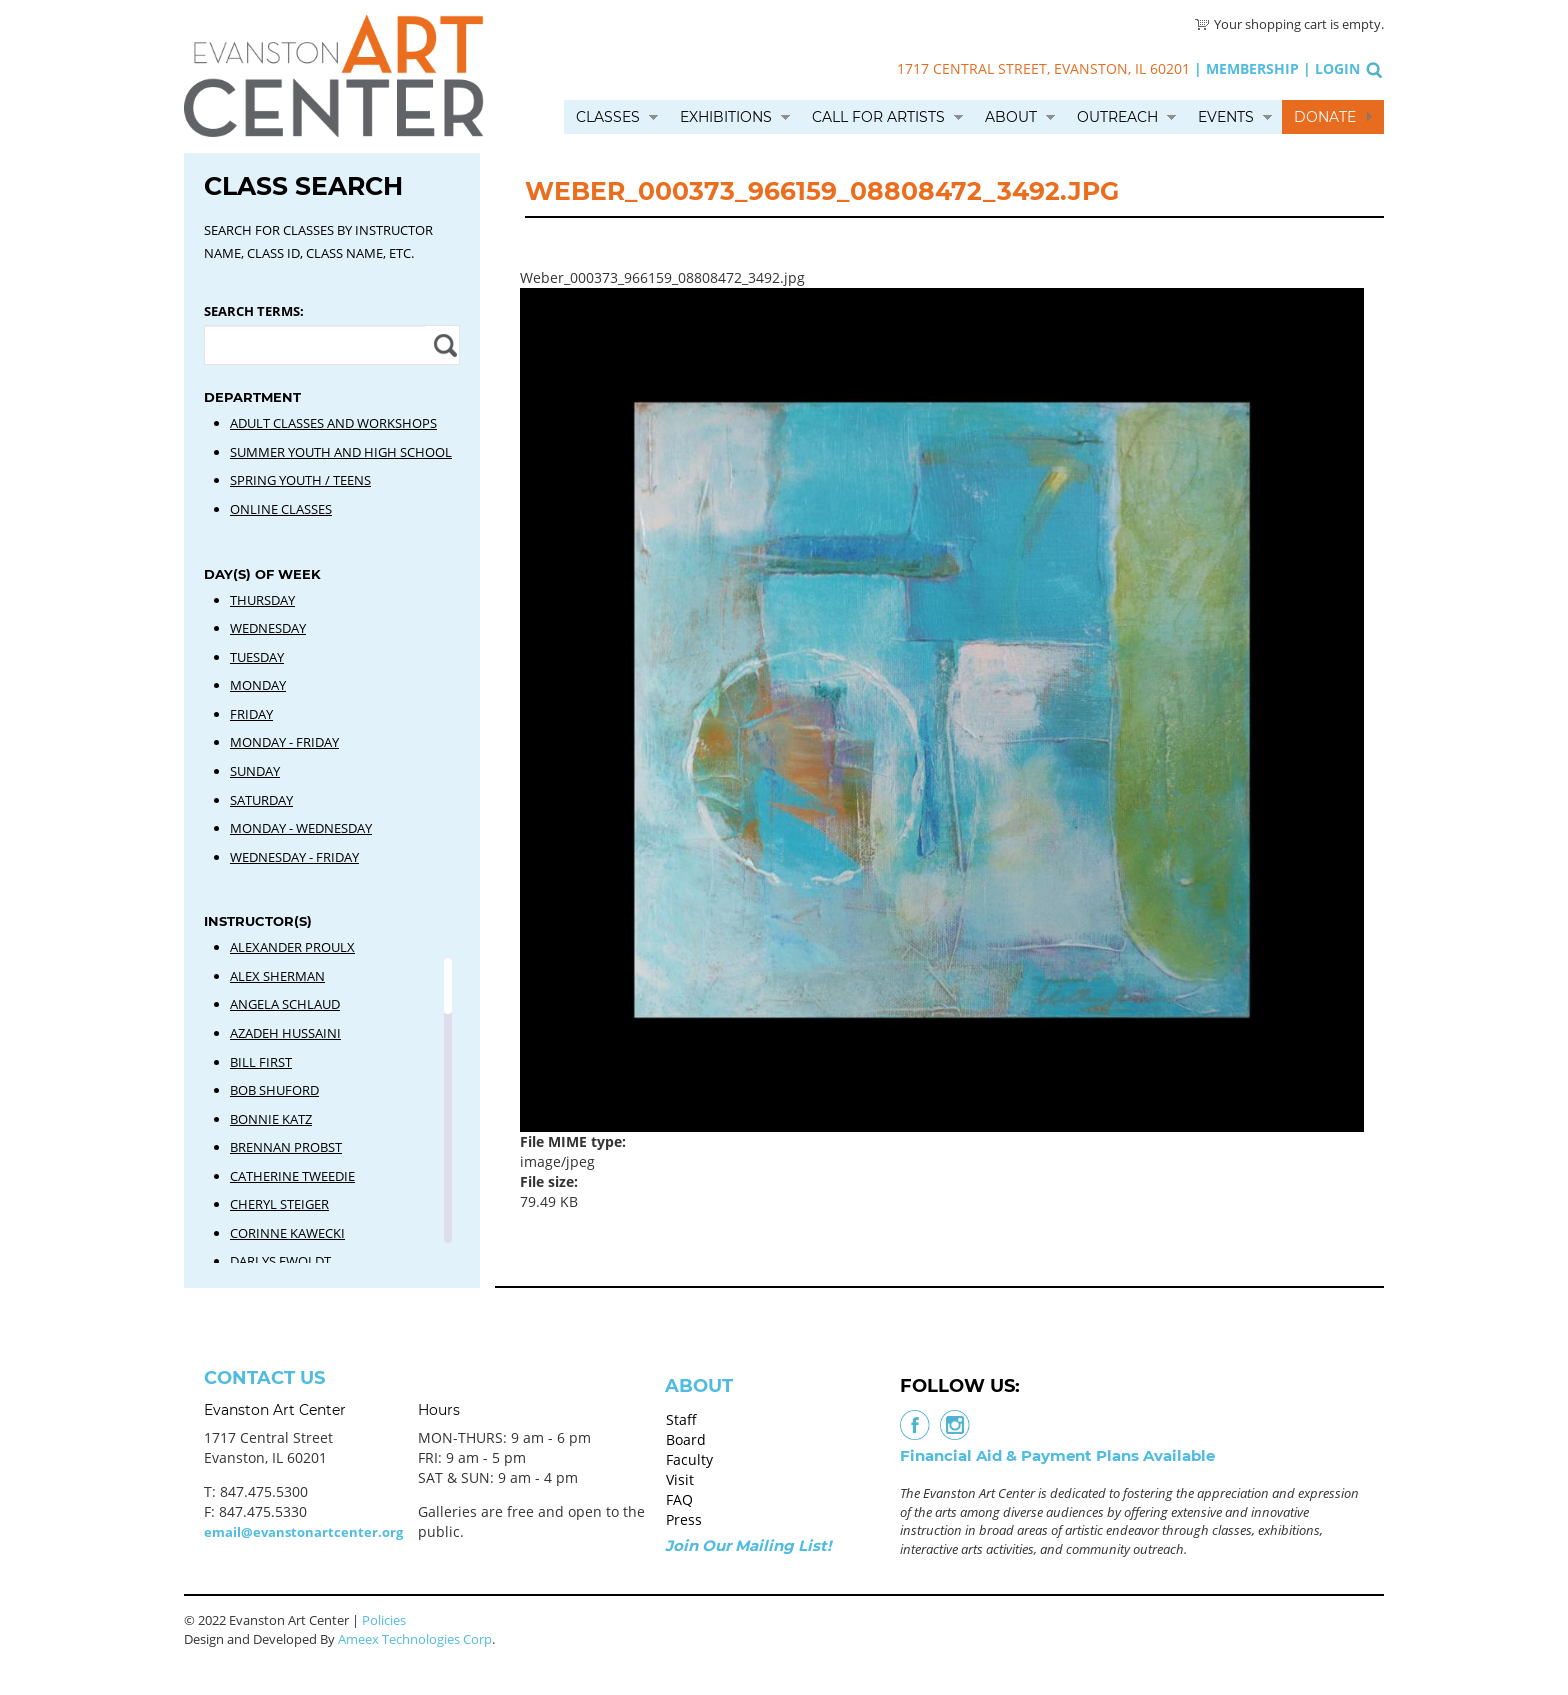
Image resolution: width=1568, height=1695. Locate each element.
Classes (608, 117)
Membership (1252, 68)
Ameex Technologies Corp (415, 1639)
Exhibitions (726, 117)
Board (686, 1439)
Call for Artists (878, 117)
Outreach (1117, 117)
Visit (680, 1479)
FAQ (679, 1499)
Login (1337, 68)
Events (1226, 117)
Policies (384, 1620)
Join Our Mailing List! (748, 1545)
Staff (681, 1419)
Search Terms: (254, 311)
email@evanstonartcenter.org (303, 1532)
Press (684, 1519)
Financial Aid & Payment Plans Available (1057, 1455)
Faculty (689, 1459)
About (1011, 117)
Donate (1325, 117)
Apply (442, 345)
